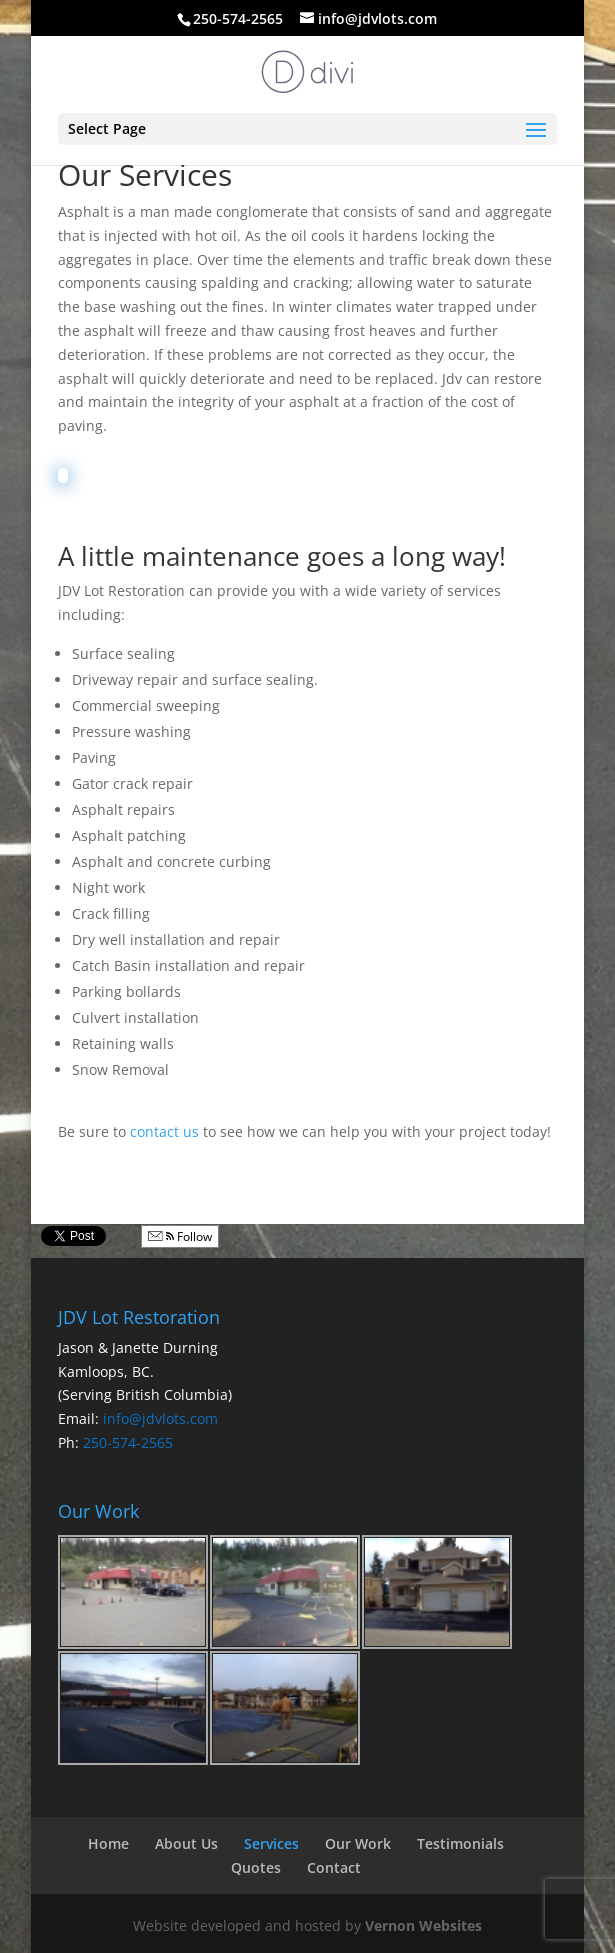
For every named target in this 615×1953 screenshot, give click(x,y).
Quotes (256, 1867)
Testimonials (460, 1843)
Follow (180, 1236)
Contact (334, 1867)
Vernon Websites (423, 1925)
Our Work (358, 1843)
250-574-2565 (128, 1442)
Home (108, 1843)
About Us (186, 1843)
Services (271, 1843)
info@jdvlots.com (160, 1418)
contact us (164, 1131)
